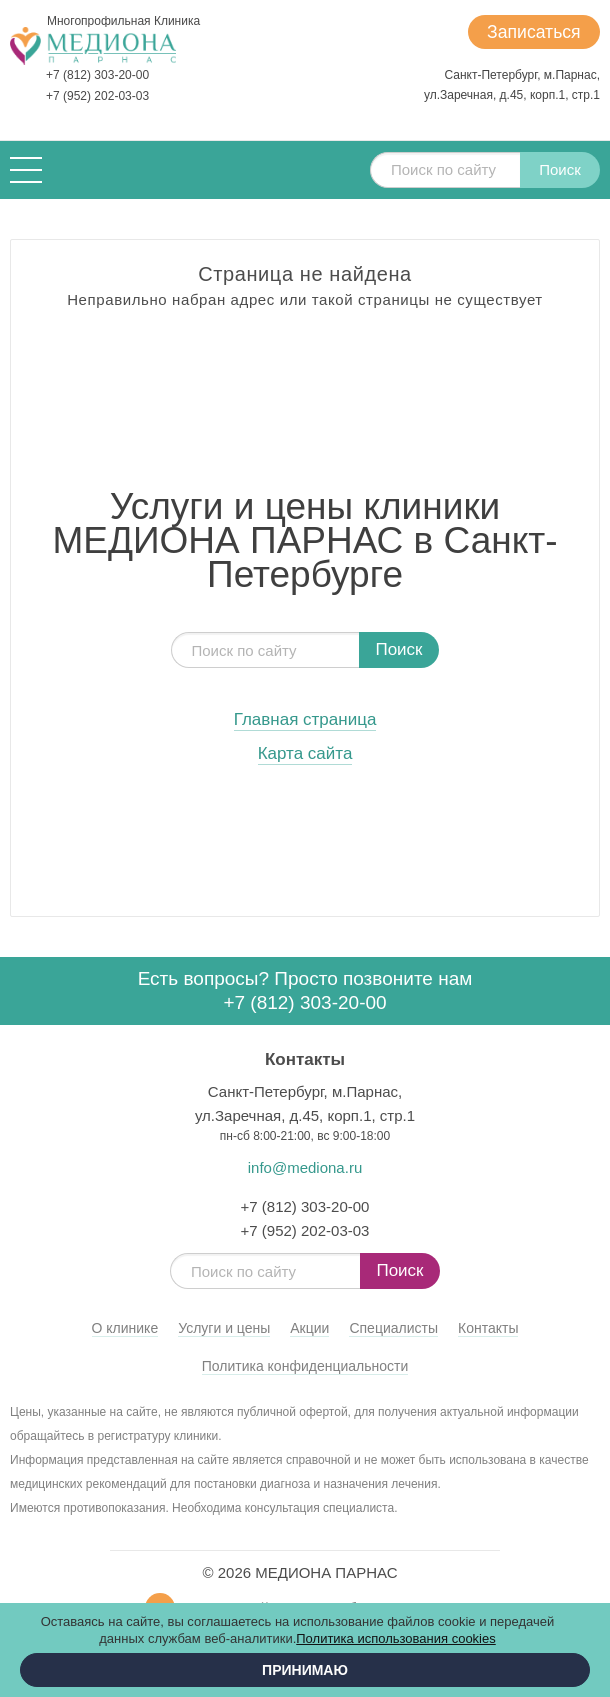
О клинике (125, 1328)
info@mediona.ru (305, 1167)
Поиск (560, 169)
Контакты (488, 1328)
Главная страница (305, 720)
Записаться (532, 32)
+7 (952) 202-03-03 (97, 96)
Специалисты (393, 1328)
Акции (309, 1328)
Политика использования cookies (395, 1638)
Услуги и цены (224, 1328)
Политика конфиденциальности (305, 1366)
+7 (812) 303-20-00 (97, 75)
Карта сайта (305, 754)
